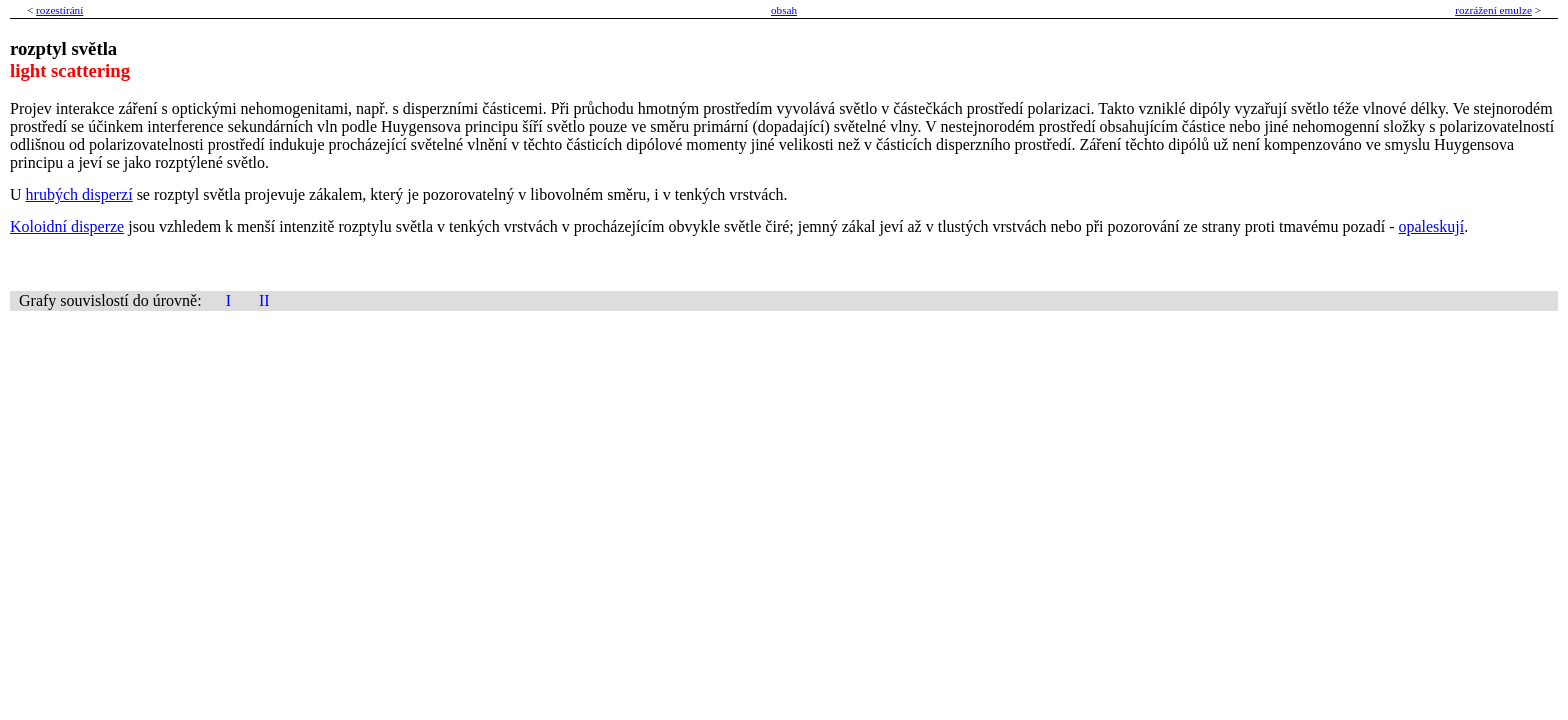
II (264, 300)
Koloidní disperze (67, 226)
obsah (784, 10)
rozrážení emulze (1493, 10)
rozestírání (59, 10)
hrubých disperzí (79, 194)
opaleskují (1431, 226)
